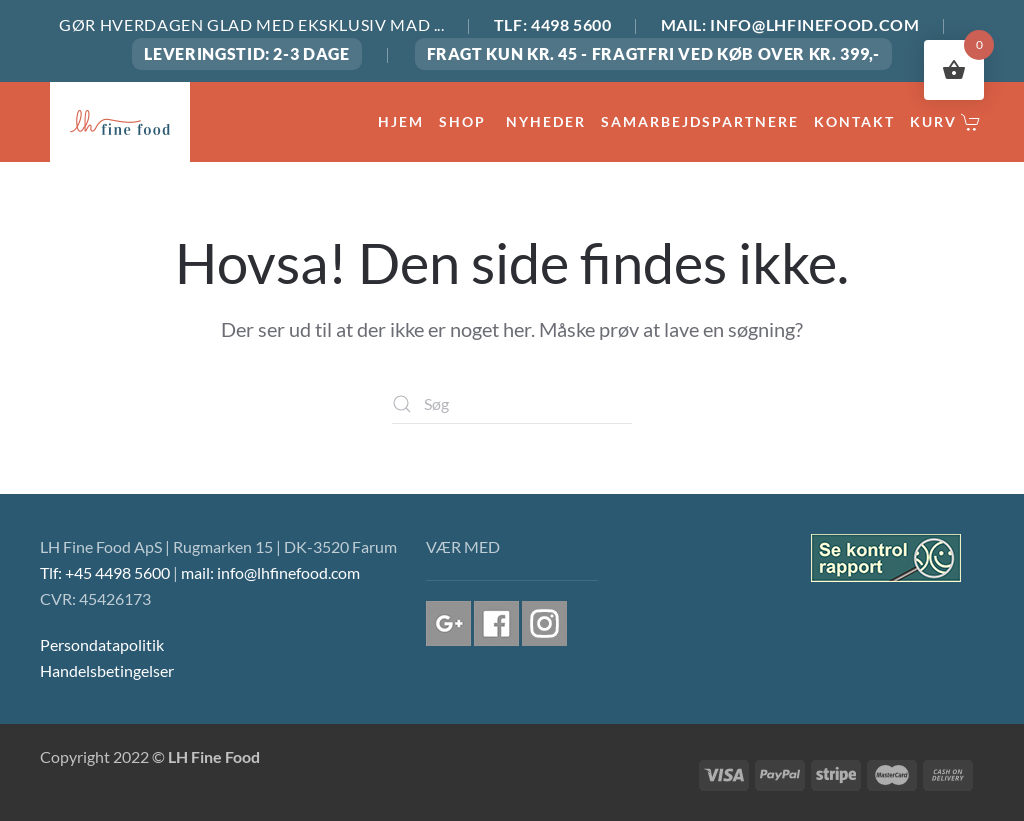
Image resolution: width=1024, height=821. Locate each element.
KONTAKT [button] (854, 121)
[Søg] (512, 404)
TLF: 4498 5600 (553, 24)
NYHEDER (546, 121)
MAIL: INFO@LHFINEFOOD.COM (790, 24)
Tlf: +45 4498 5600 (105, 572)
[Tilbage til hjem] (120, 122)
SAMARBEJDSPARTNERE (700, 121)
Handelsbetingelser (107, 670)
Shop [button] (465, 121)
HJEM (401, 121)
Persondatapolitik (102, 644)
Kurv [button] (945, 122)
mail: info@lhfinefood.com (270, 572)
